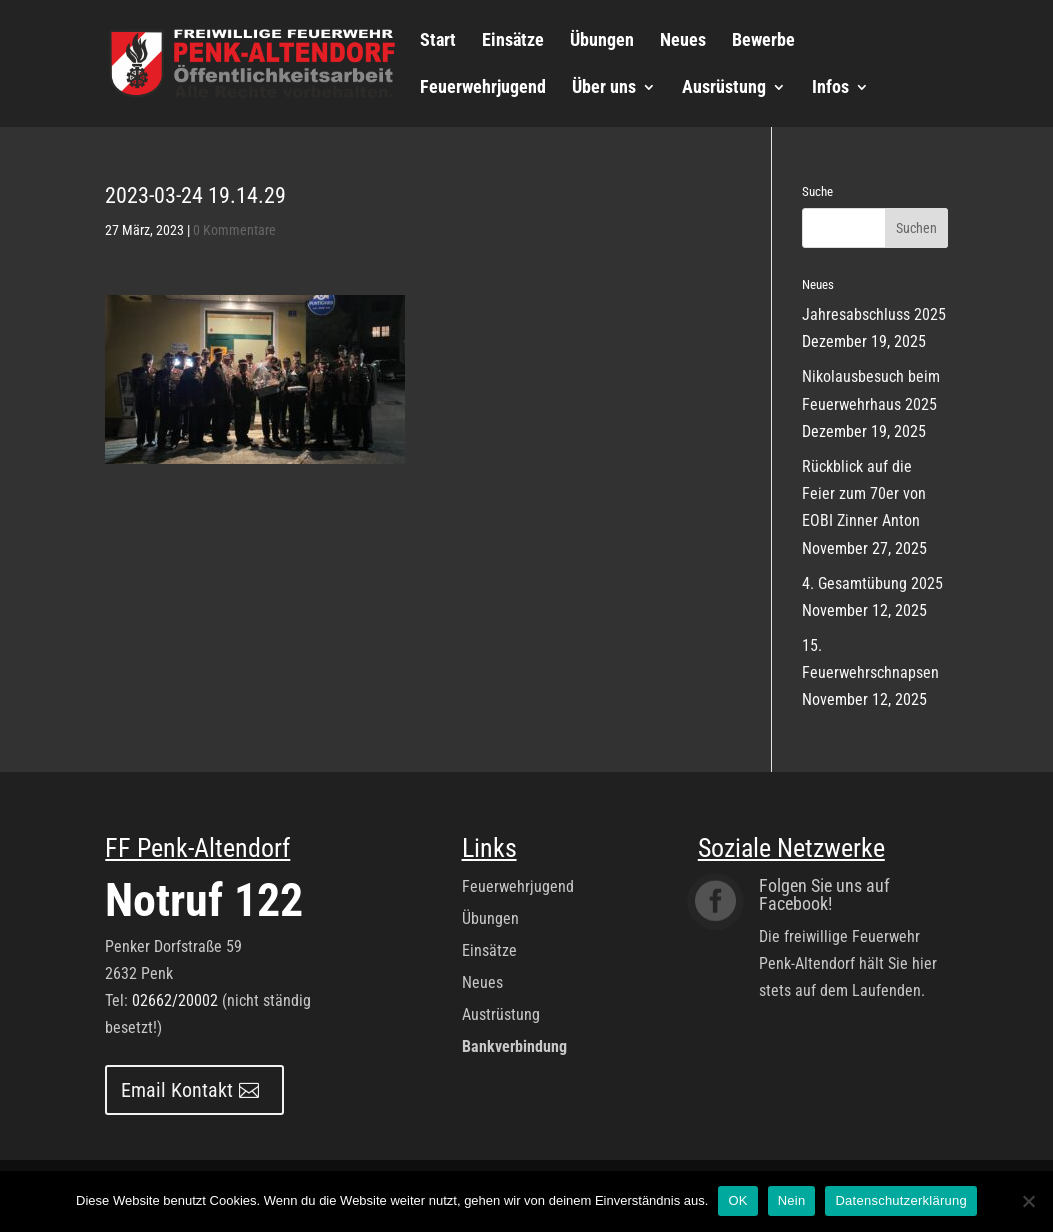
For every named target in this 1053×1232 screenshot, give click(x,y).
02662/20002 (175, 1000)
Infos (830, 88)
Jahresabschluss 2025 (874, 314)
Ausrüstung (724, 88)
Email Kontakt (177, 1090)
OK (737, 1200)
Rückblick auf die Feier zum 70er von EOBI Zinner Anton (864, 493)
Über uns (604, 88)
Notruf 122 (204, 900)
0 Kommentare (234, 230)
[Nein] (1028, 1201)
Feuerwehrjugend (483, 88)
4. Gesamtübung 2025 (872, 583)
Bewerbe (763, 41)
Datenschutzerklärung (900, 1200)
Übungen (602, 41)
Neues (683, 41)
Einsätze (513, 41)
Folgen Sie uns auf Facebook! (824, 894)
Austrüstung (501, 1014)
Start (438, 41)
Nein (792, 1200)
